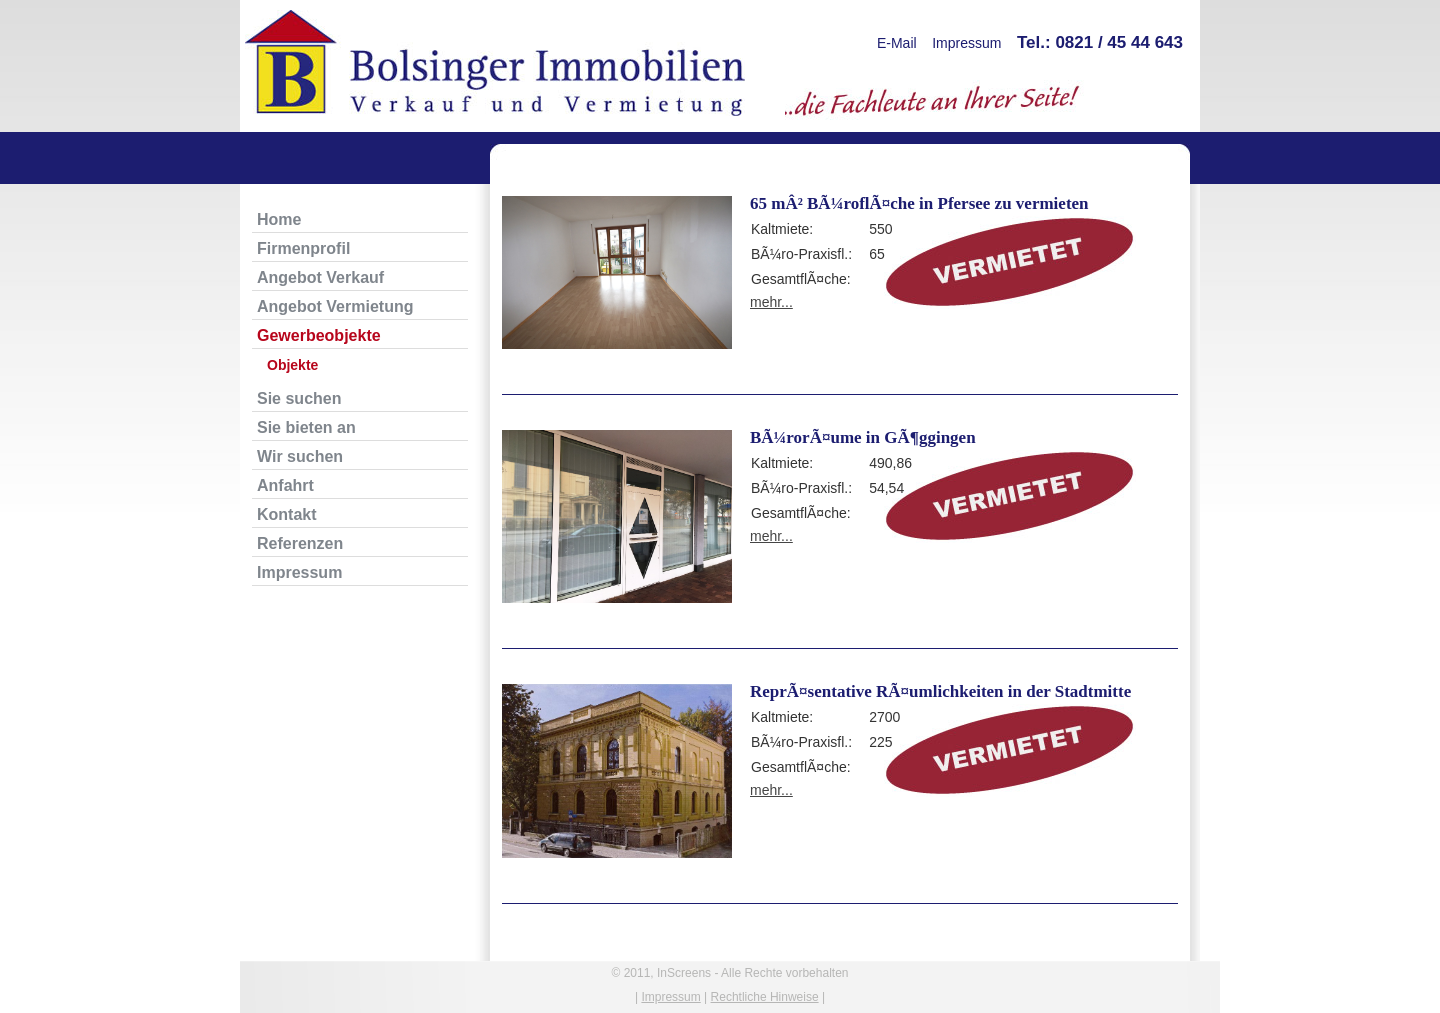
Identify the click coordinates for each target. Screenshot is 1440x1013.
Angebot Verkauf (320, 277)
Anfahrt (285, 485)
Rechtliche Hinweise (765, 997)
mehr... (771, 302)
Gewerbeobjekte (319, 335)
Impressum (966, 43)
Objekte (292, 365)
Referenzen (300, 543)
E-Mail (897, 43)
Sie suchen (299, 398)
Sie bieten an (306, 427)
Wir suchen (300, 456)
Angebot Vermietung (335, 306)
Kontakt (287, 514)
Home (279, 219)
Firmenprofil (303, 248)
